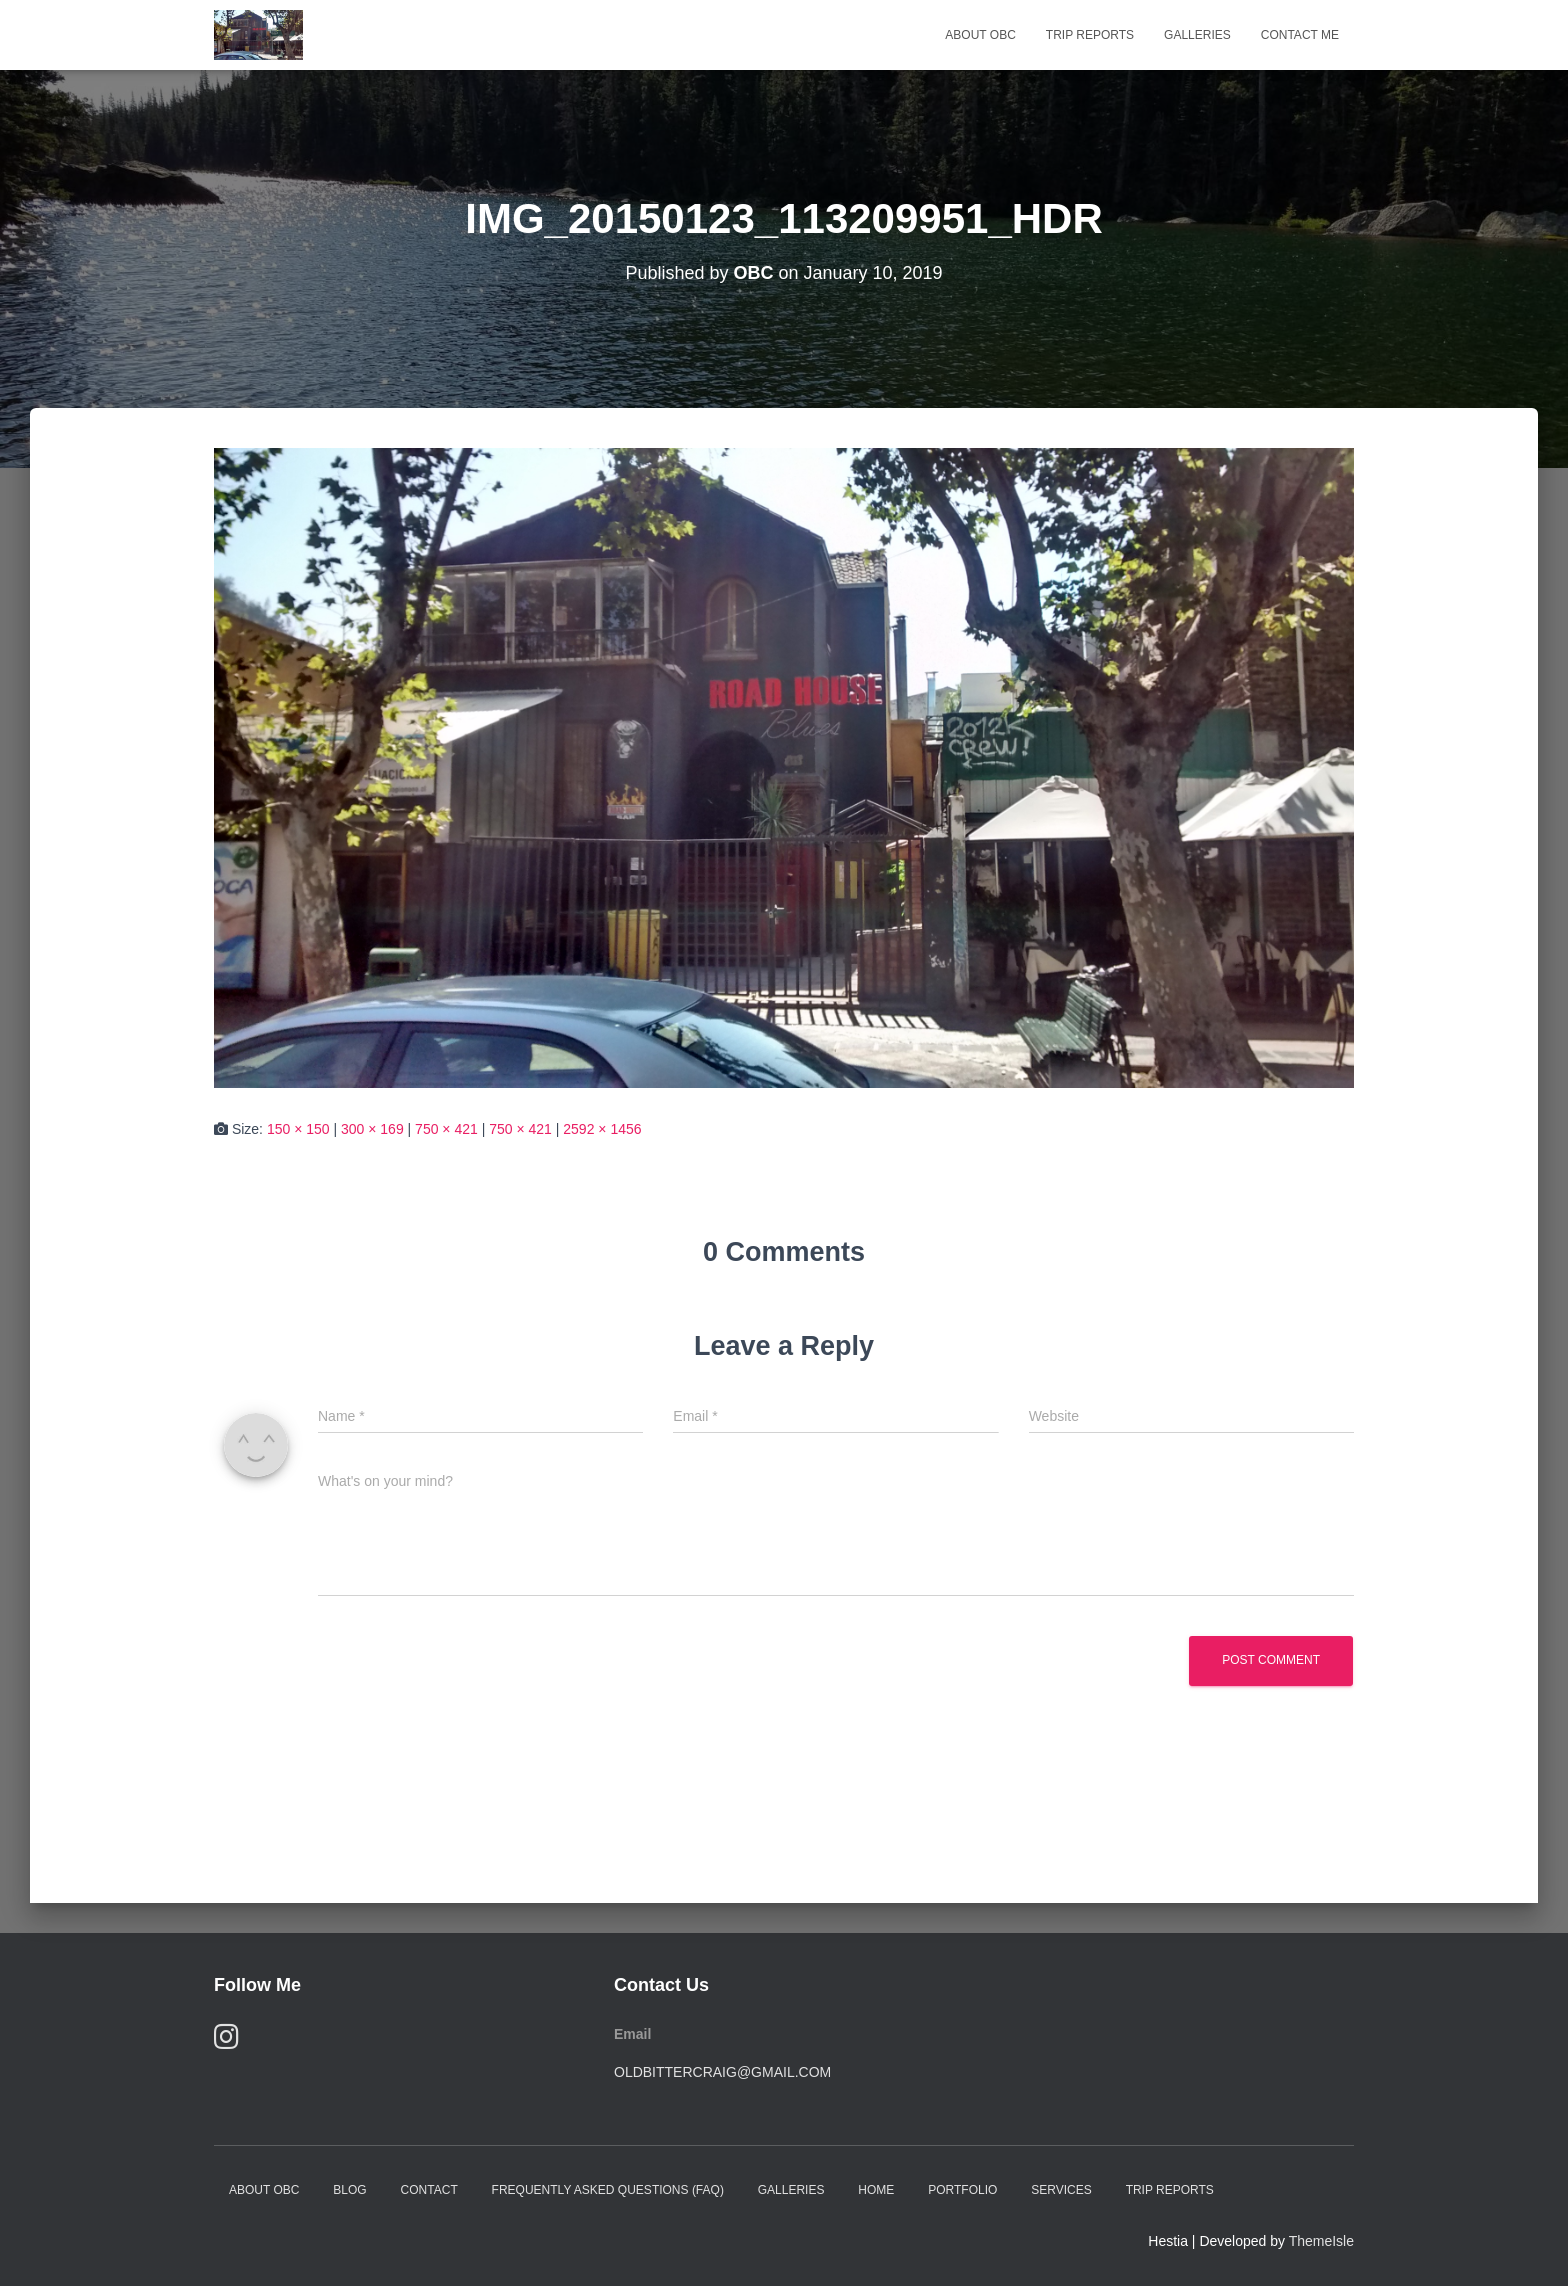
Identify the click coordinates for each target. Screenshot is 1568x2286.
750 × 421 (446, 1129)
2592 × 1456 (602, 1129)
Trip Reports (1090, 35)
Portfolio (962, 2190)
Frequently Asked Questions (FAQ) (608, 2190)
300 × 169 (372, 1129)
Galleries (1197, 35)
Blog (349, 2190)
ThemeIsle (1321, 2241)
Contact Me (1300, 35)
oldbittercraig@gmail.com (722, 2072)
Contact (429, 2190)
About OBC (980, 35)
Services (1061, 2190)
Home (876, 2190)
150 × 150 (298, 1129)
